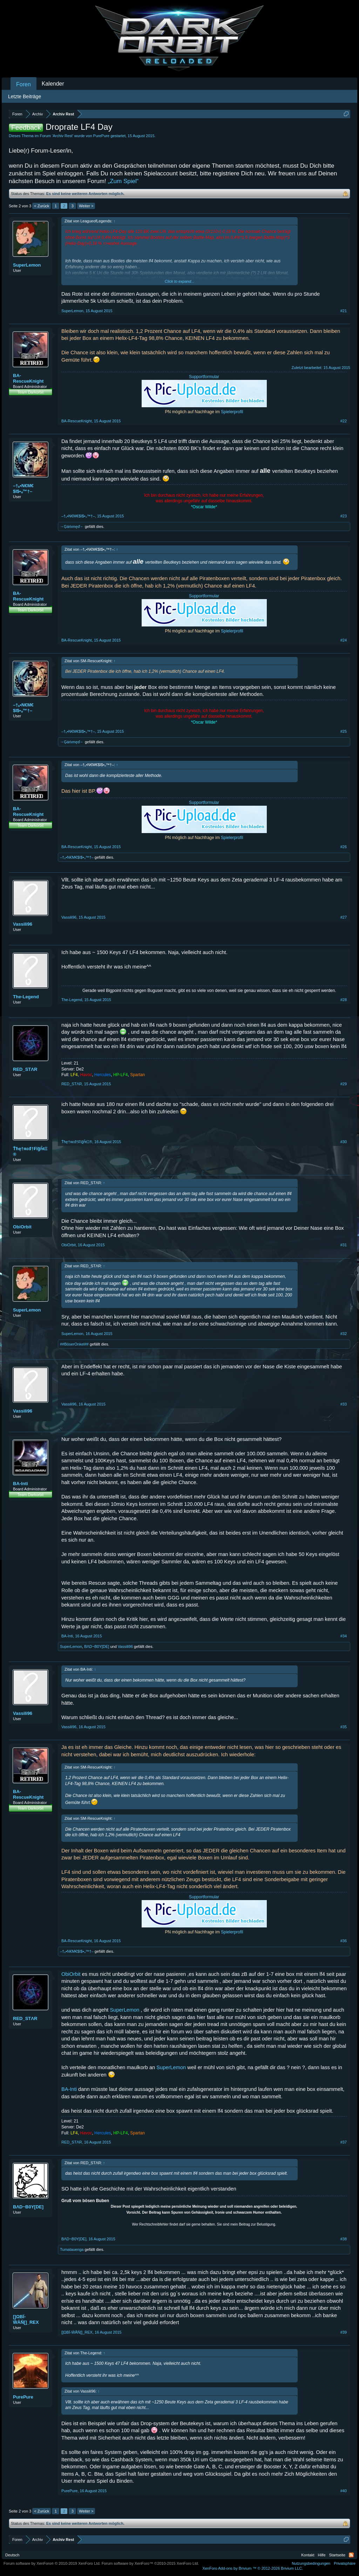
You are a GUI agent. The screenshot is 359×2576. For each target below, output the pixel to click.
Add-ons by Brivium (252, 2568)
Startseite (337, 2555)
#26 (343, 847)
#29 (343, 1084)
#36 (343, 1941)
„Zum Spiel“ (123, 181)
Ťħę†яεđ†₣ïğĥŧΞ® (30, 1151)
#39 (343, 2332)
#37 (343, 2142)
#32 (343, 1333)
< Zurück (41, 206)
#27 (343, 917)
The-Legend (26, 996)
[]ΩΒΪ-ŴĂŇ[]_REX (26, 2319)
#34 (343, 1636)
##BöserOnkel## (74, 1344)
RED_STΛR (25, 1069)
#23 (343, 516)
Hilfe (322, 2555)
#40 (343, 2491)
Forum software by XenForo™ (150, 2563)
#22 (343, 421)
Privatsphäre (344, 2563)
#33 (343, 1404)
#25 (343, 731)
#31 (343, 1245)
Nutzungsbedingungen (311, 2563)
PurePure (101, 136)
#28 (343, 1000)
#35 (343, 1727)
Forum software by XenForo (52, 2563)
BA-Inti (20, 1483)
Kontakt (307, 2555)
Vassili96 (22, 924)
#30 (343, 1142)
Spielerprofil (232, 411)
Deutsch (12, 2555)
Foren (23, 84)
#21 (343, 311)
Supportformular (204, 376)
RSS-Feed (351, 2554)
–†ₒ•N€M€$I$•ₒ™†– (23, 488)
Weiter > (86, 206)
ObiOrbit (22, 1226)
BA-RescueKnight (28, 378)
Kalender (53, 84)
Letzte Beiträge (24, 96)
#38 (343, 2239)
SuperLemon (27, 265)
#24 (343, 640)
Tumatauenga (71, 2249)
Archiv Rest (62, 136)
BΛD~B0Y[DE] (96, 1646)
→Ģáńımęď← (72, 526)
